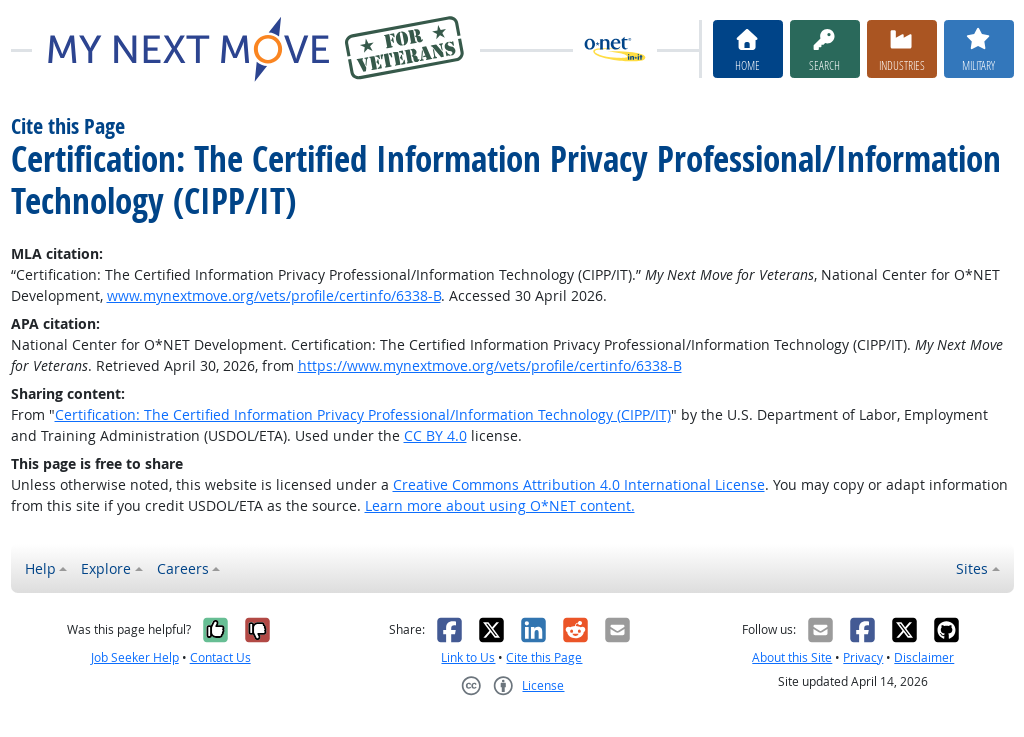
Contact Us (220, 657)
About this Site (792, 657)
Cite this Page (544, 657)
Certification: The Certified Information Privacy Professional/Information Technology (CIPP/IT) (363, 414)
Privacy (863, 657)
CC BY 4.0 (435, 435)
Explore (106, 568)
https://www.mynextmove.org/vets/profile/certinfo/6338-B (490, 365)
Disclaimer (924, 657)
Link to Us (468, 657)
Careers (183, 568)
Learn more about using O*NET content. (500, 505)
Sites (972, 568)
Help (40, 568)
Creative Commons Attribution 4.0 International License (579, 484)
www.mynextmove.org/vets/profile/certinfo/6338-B (274, 295)
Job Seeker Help (135, 657)
